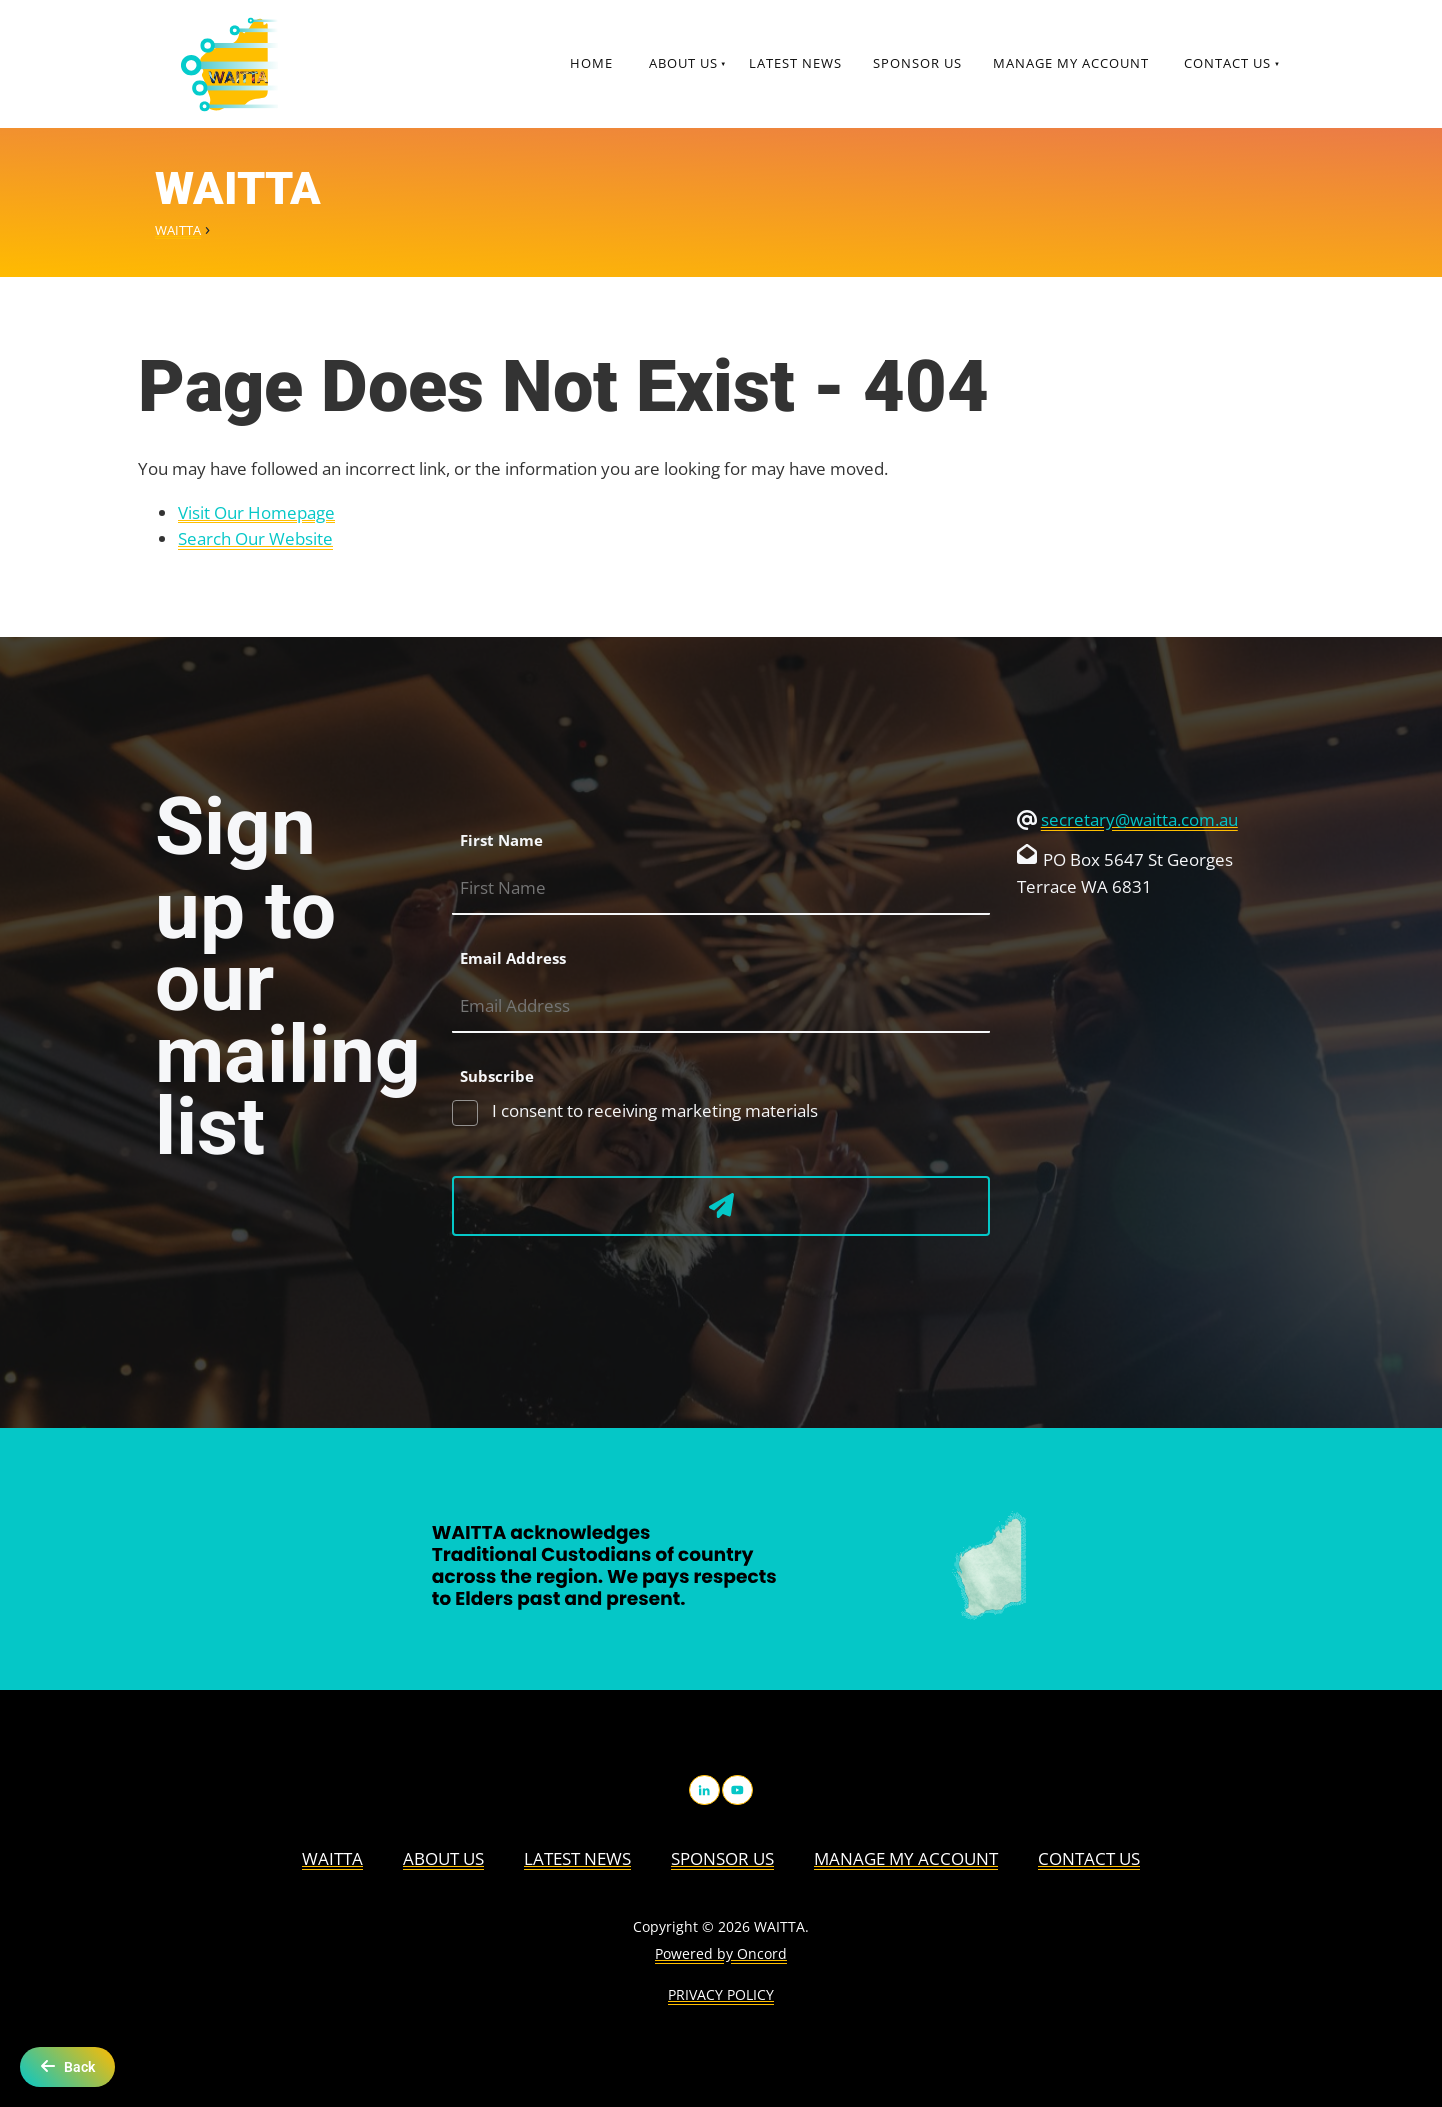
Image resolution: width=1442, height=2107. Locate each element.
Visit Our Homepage (256, 512)
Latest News (795, 63)
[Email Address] (721, 1006)
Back (67, 2066)
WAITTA (178, 230)
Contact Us (1227, 63)
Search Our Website (255, 538)
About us (683, 63)
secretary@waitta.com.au (1139, 819)
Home (591, 63)
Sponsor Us (917, 63)
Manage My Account (1071, 63)
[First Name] (721, 888)
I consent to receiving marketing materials (653, 1110)
